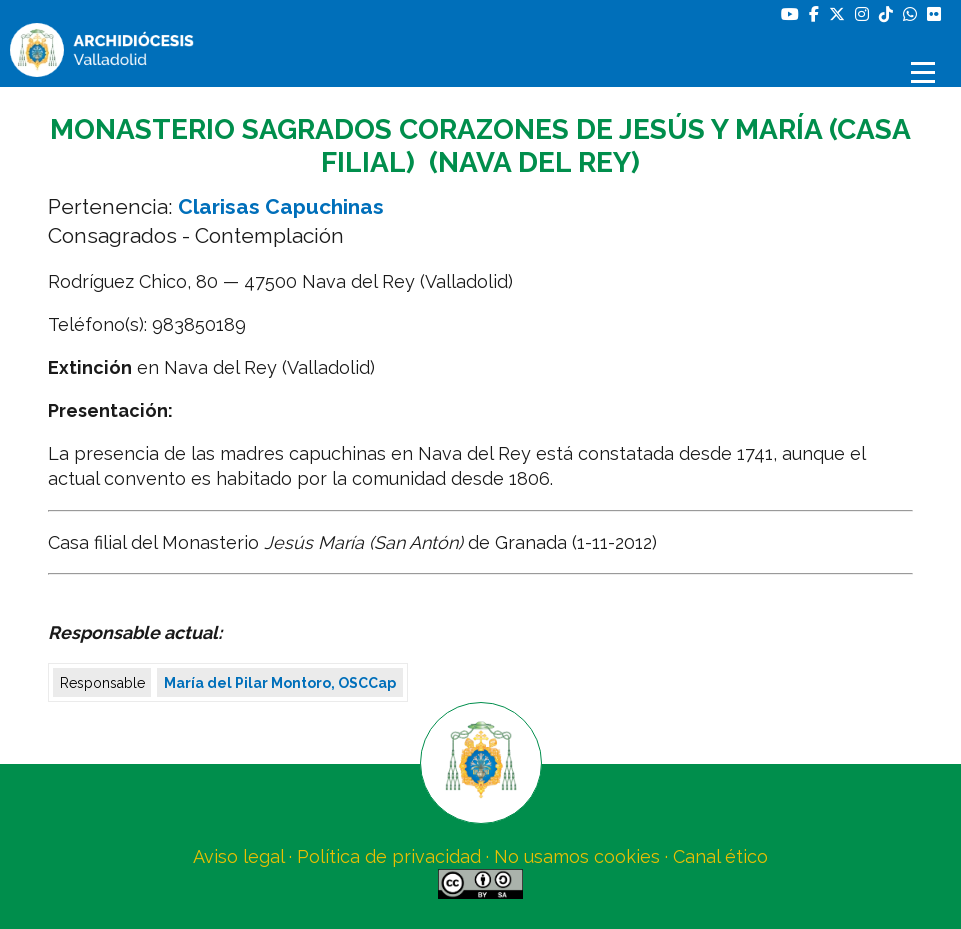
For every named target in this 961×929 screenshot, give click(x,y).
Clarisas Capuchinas (281, 206)
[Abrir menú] (926, 72)
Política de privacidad (389, 856)
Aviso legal (238, 856)
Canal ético (720, 856)
